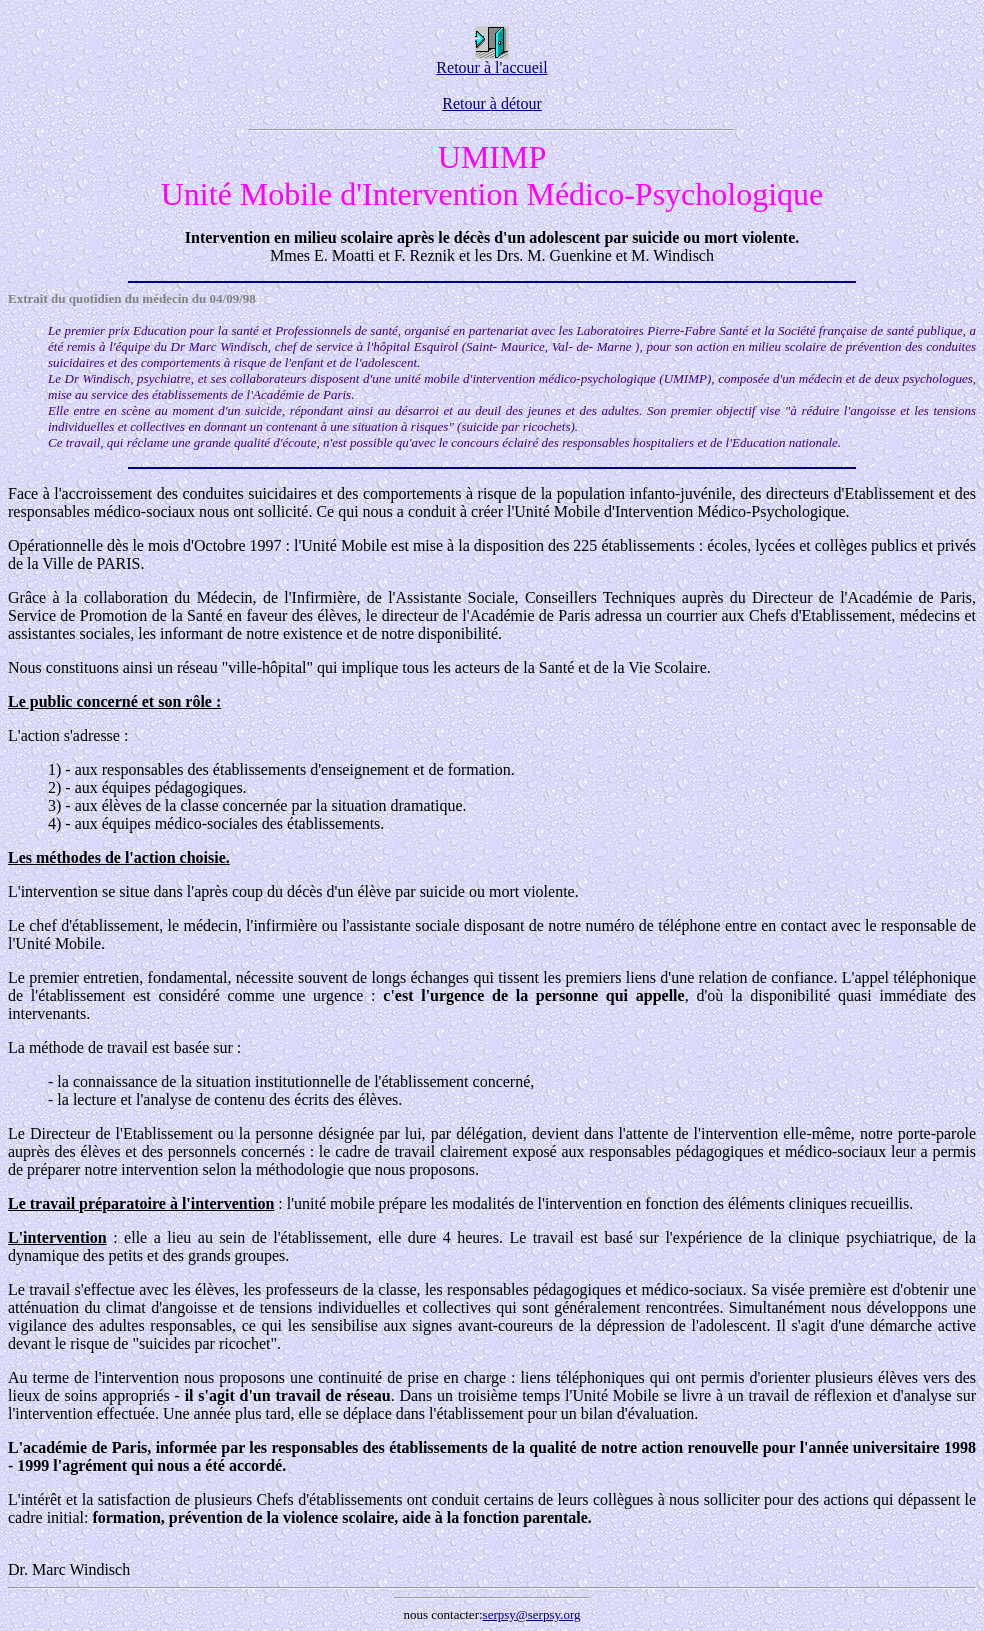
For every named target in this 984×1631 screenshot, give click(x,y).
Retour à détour (492, 103)
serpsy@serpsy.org (532, 1614)
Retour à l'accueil (491, 60)
